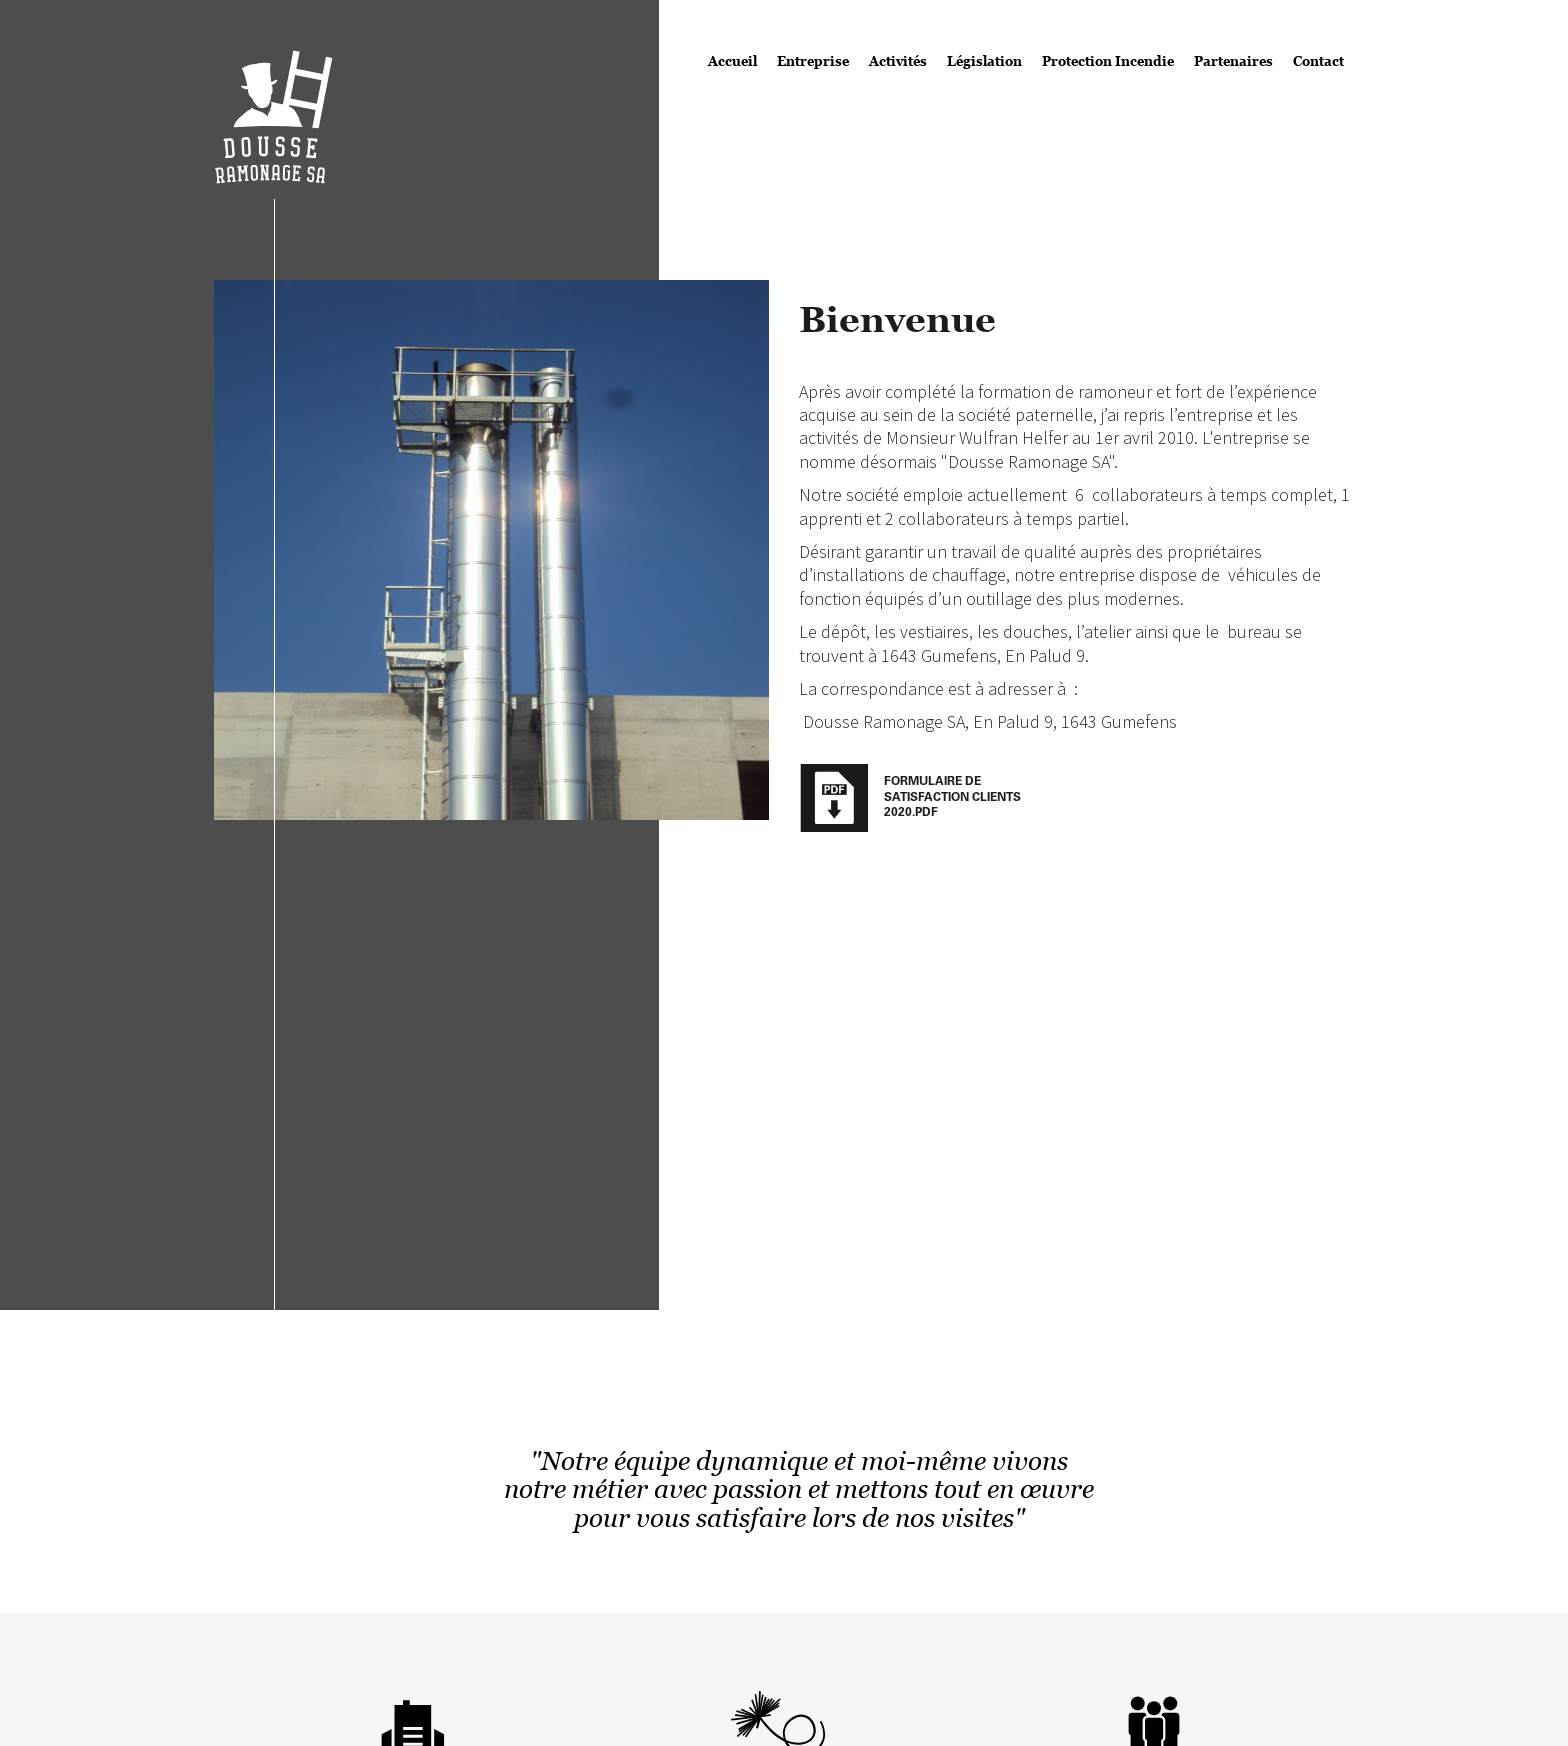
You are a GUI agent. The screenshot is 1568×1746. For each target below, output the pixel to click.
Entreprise (813, 61)
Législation (984, 61)
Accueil (732, 61)
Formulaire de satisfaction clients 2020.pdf (952, 797)
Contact (1318, 61)
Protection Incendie (1108, 61)
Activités (898, 61)
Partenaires (1233, 61)
